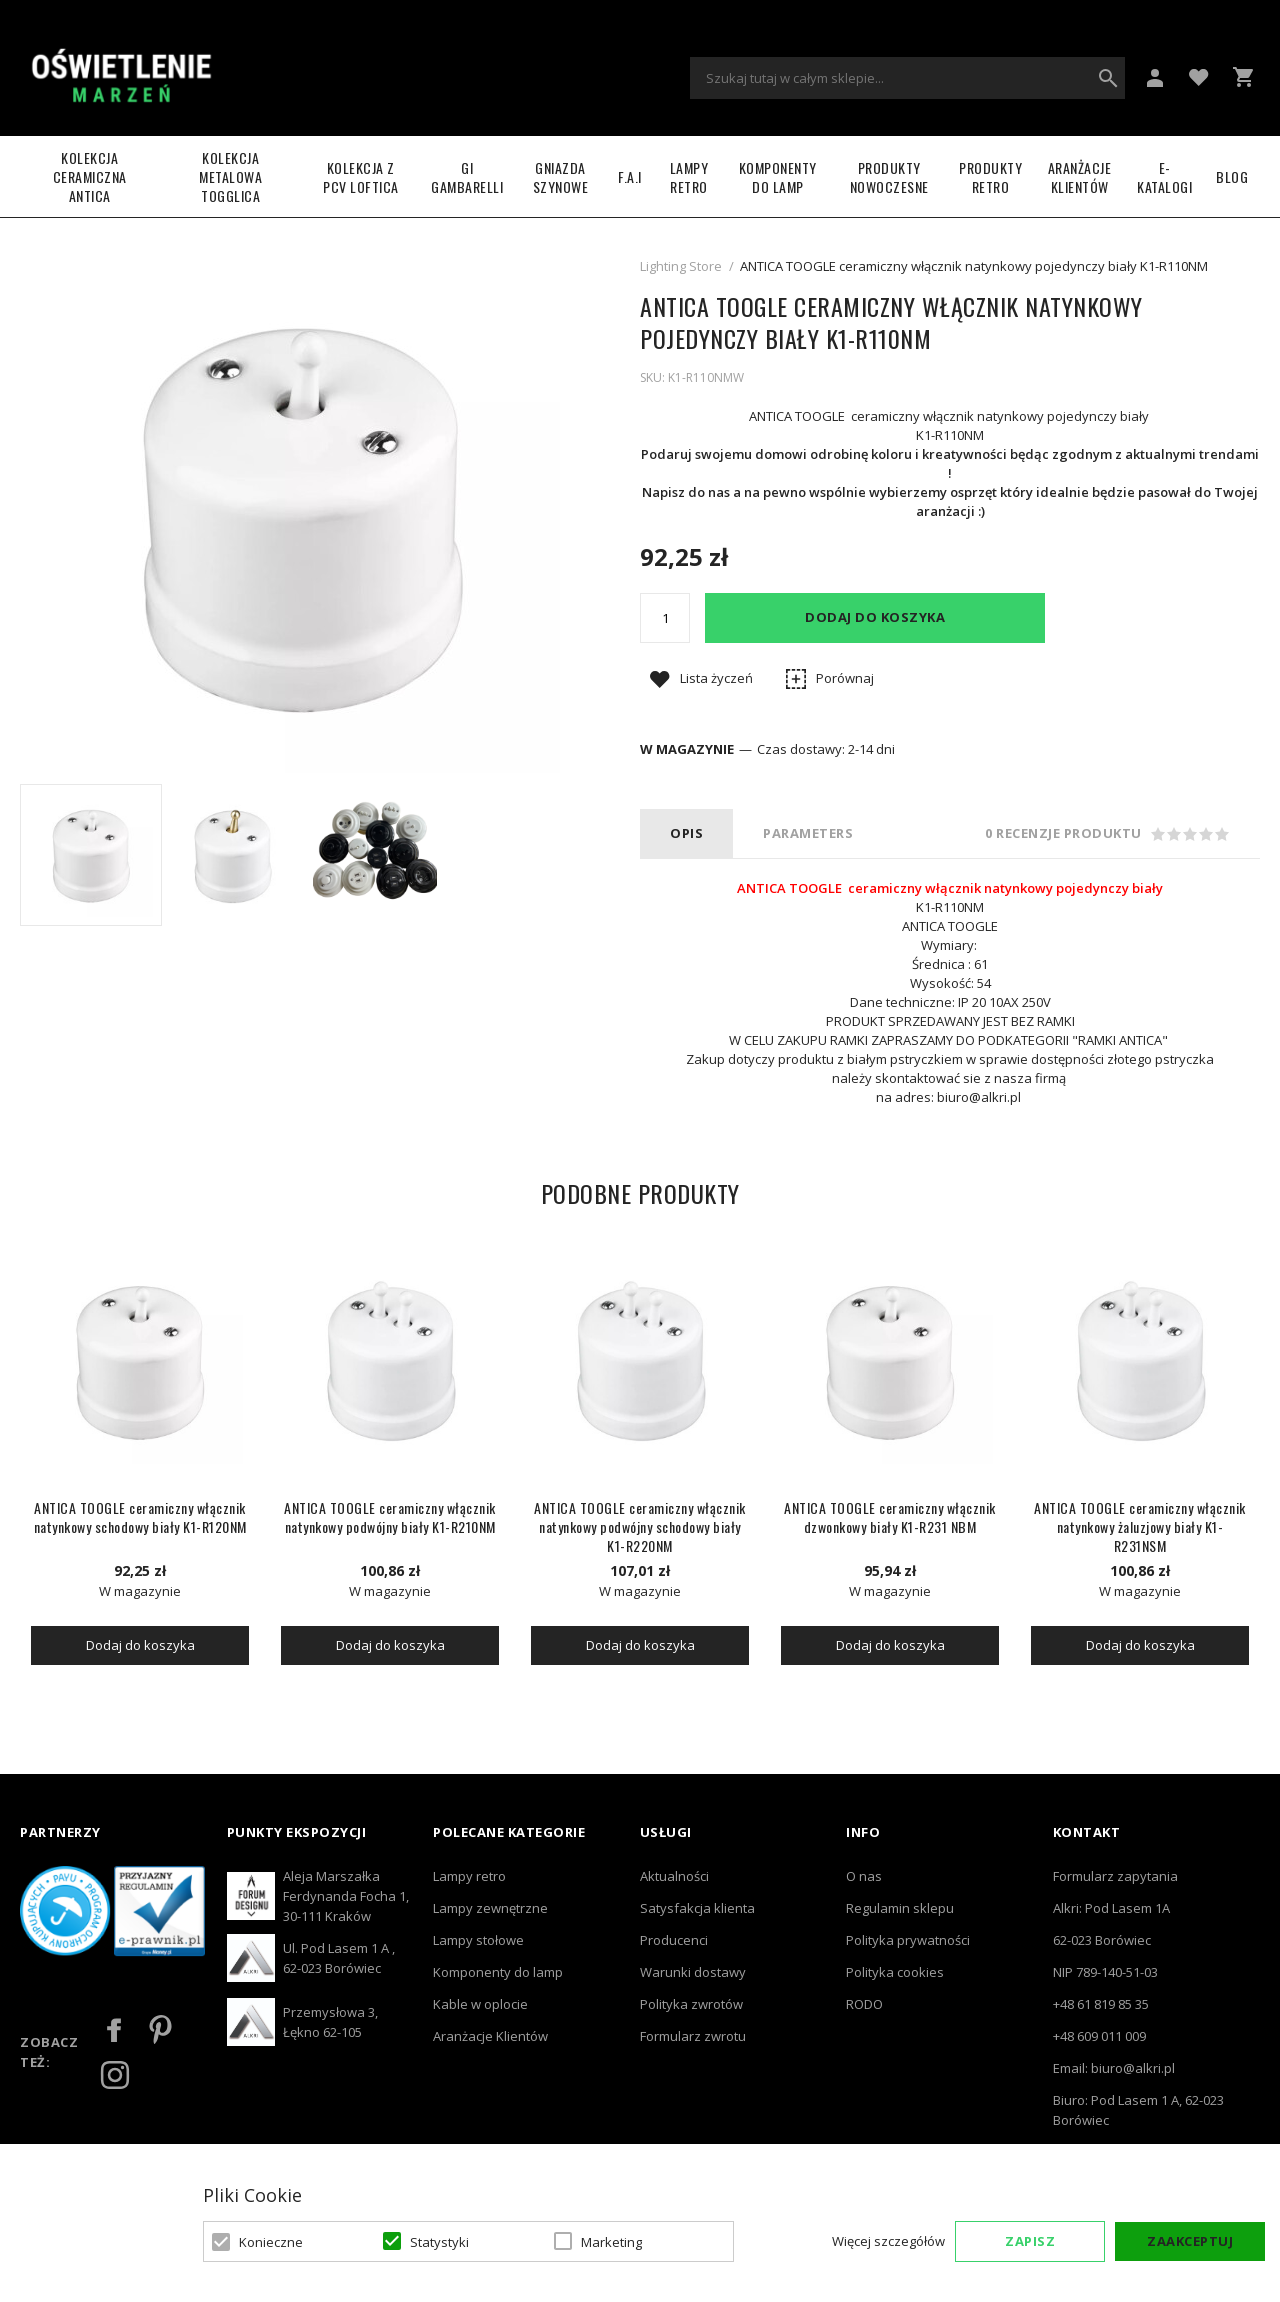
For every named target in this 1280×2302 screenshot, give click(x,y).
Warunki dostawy (693, 1972)
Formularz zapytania (1115, 1876)
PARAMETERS (808, 833)
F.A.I (630, 176)
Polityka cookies (895, 1972)
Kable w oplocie (480, 2004)
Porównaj (845, 678)
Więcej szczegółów (888, 2241)
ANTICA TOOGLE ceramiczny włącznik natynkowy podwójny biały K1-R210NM (390, 1517)
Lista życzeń (716, 678)
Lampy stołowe (478, 1940)
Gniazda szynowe (561, 177)
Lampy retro (469, 1876)
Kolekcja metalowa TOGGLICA (230, 176)
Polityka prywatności (908, 1940)
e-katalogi (1164, 177)
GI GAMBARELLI (467, 177)
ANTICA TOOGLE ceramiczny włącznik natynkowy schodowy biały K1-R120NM (140, 1517)
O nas (864, 1876)
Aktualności (674, 1876)
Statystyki (439, 2242)
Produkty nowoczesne (889, 177)
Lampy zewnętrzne (490, 1908)
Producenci (674, 1940)
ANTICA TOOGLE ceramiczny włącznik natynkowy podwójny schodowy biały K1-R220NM (640, 1526)
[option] (91, 855)
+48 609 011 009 (1099, 2036)
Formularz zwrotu (693, 2036)
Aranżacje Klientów (1080, 177)
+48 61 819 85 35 (1101, 2004)
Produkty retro (990, 177)
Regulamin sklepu (900, 1908)
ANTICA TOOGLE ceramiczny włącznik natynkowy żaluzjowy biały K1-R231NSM (1140, 1526)
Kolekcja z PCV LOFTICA (361, 177)
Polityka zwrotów (691, 2004)
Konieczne (271, 2242)
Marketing (611, 2242)
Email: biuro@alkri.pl (1114, 2068)
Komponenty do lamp (778, 177)
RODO (864, 2004)
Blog (1232, 176)
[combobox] (907, 78)
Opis (686, 833)
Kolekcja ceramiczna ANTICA (90, 176)
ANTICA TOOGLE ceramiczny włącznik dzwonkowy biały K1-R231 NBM (890, 1517)
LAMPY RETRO (689, 177)
